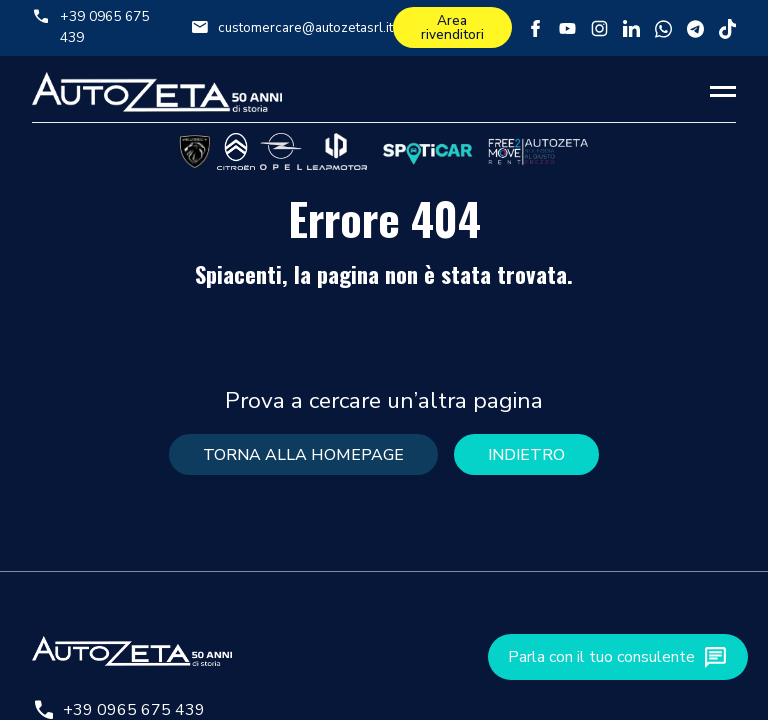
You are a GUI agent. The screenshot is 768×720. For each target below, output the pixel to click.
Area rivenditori (452, 27)
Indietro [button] (526, 455)
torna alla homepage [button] (303, 455)
